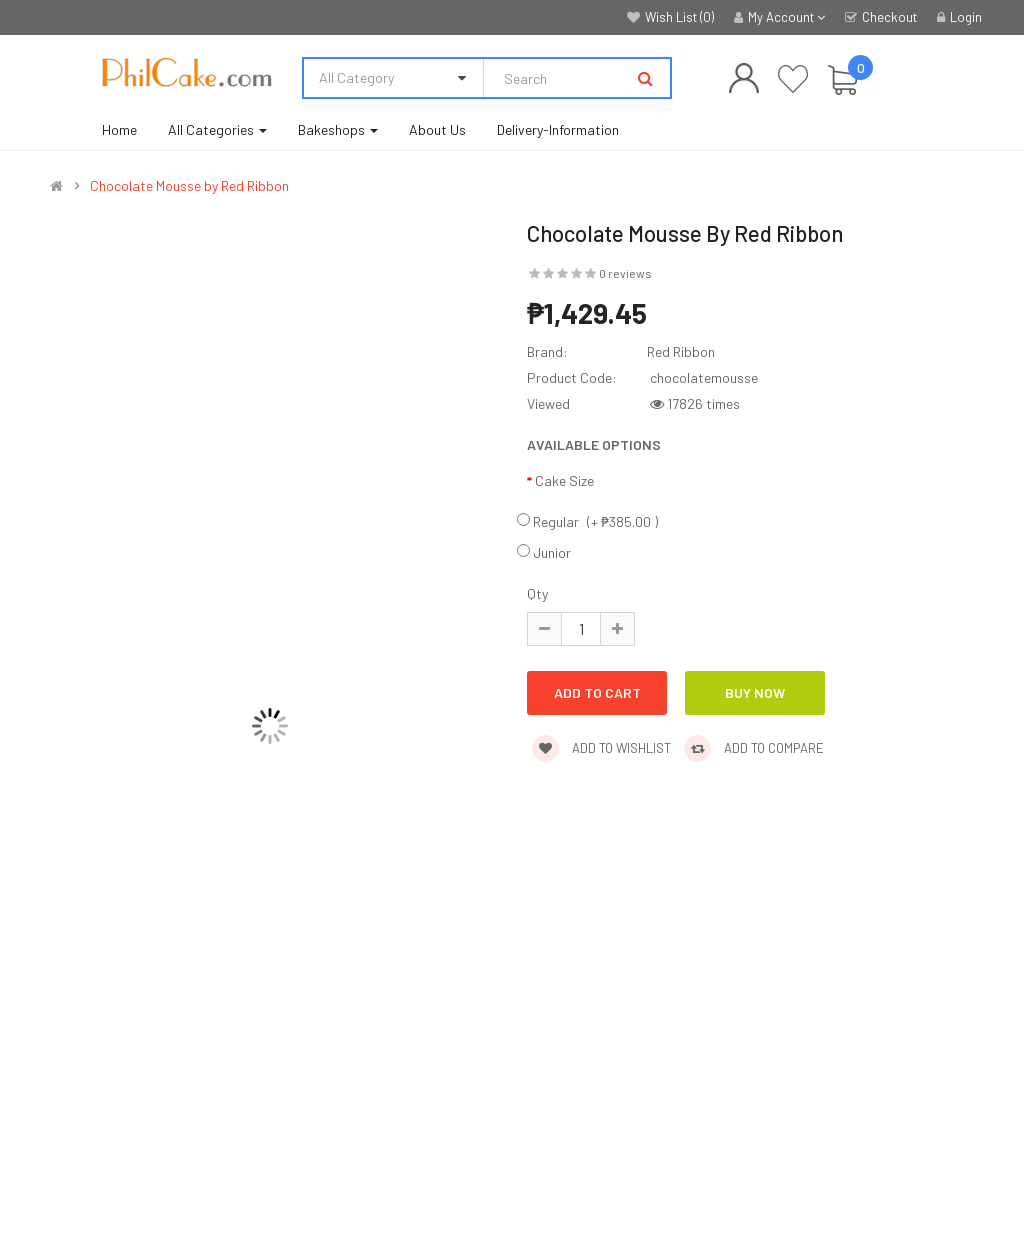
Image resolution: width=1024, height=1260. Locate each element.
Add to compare (754, 748)
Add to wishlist (601, 748)
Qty (537, 593)
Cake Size (564, 480)
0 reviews (625, 273)
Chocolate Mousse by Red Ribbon (189, 186)
